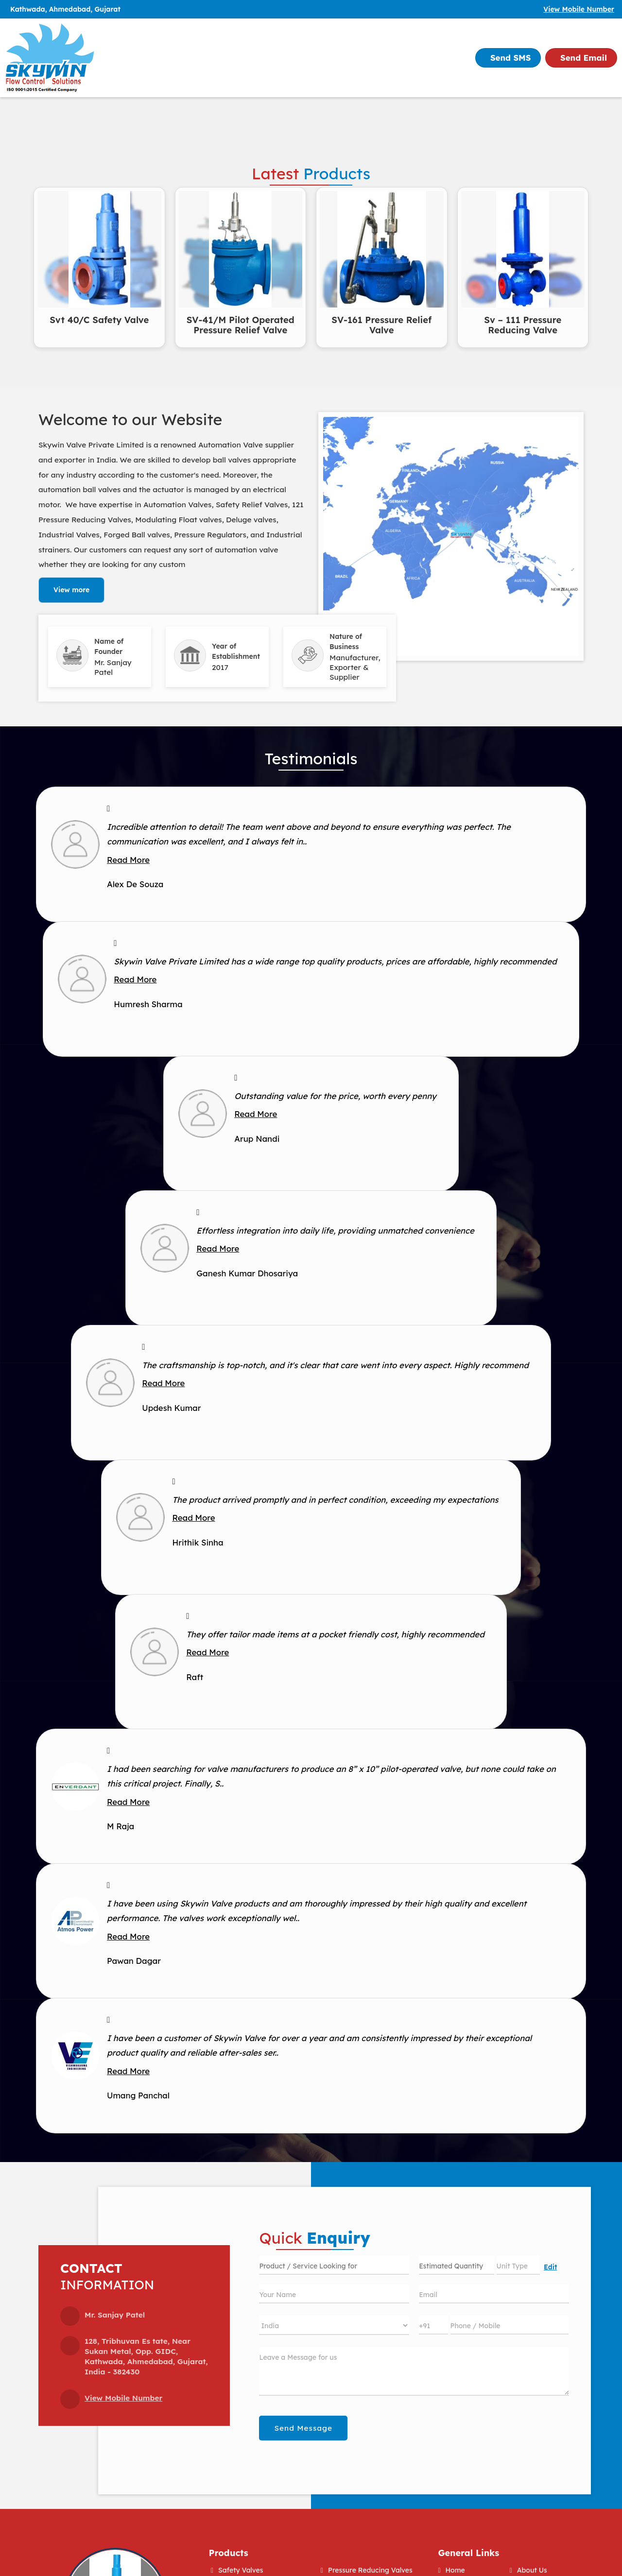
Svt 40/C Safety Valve (99, 320)
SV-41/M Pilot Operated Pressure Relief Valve (240, 325)
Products (228, 2553)
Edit (550, 2267)
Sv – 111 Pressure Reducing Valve (522, 325)
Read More (128, 860)
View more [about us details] (71, 589)
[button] (578, 9)
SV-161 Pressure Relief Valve (381, 325)
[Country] (334, 2325)
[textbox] (518, 2265)
